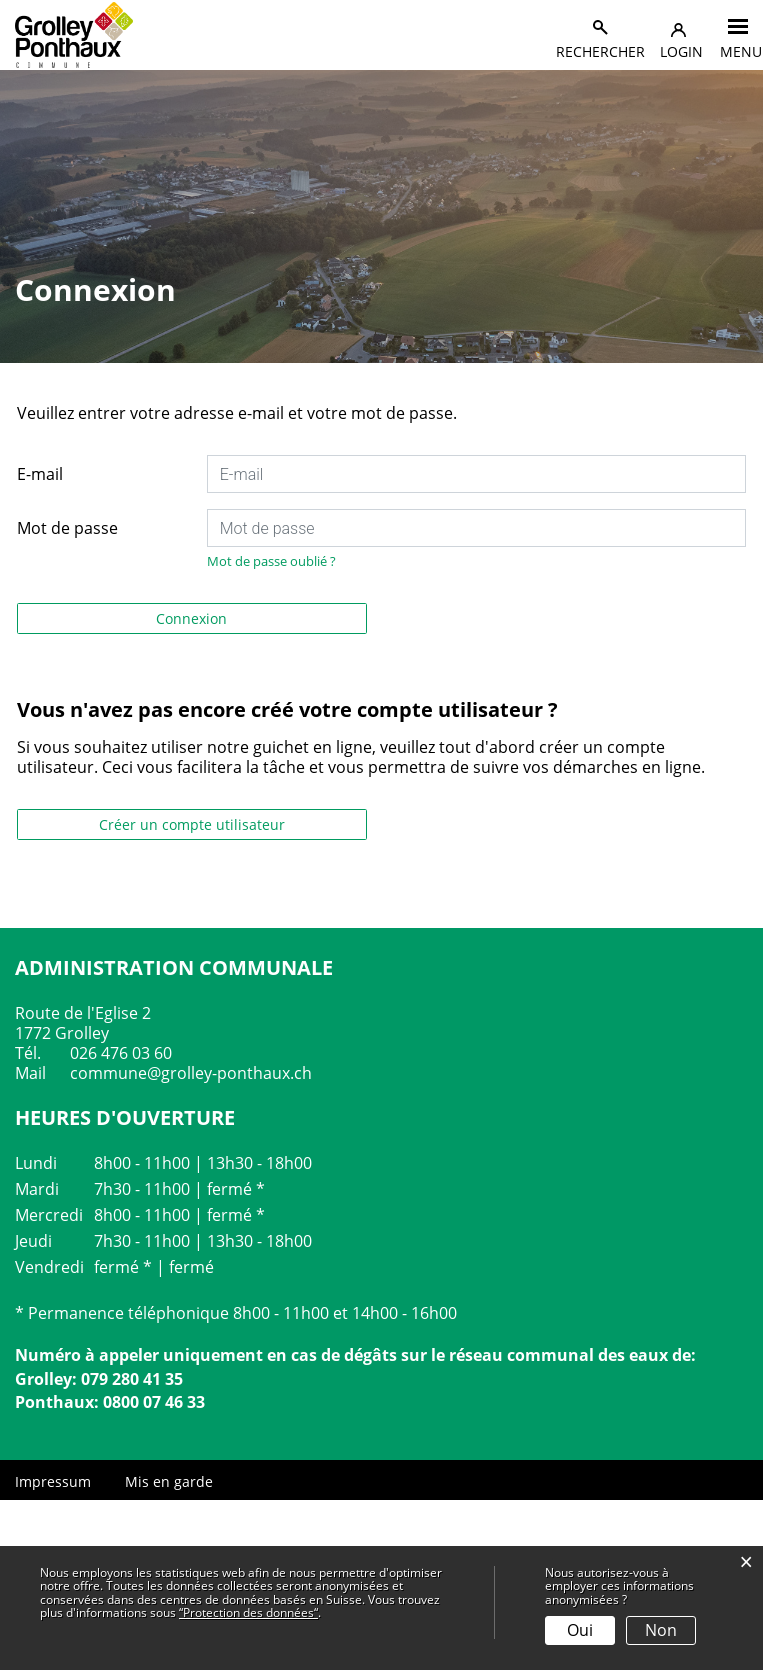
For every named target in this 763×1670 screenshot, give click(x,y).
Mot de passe (67, 528)
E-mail (40, 474)
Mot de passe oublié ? (271, 561)
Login (681, 51)
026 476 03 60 (121, 1053)
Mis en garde (169, 1481)
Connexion (191, 618)
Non (661, 1630)
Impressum (53, 1481)
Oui (580, 1630)
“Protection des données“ (248, 1612)
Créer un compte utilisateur (192, 824)
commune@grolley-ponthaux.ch (191, 1073)
